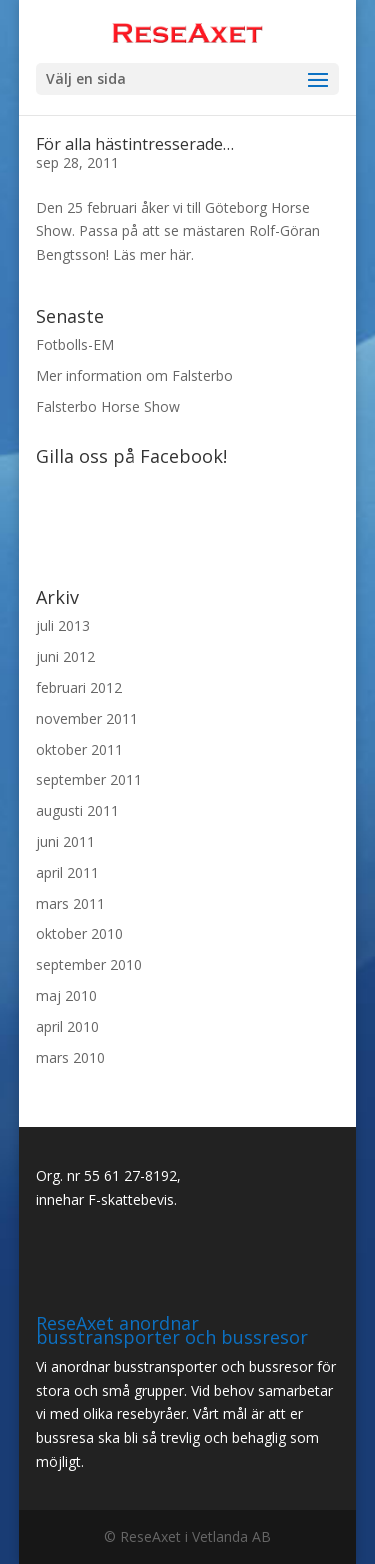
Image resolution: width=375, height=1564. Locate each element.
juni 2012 (65, 656)
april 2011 (67, 872)
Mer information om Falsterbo (134, 375)
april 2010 (67, 1026)
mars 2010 (70, 1057)
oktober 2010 (79, 933)
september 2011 (89, 779)
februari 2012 (79, 687)
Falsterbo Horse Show (108, 406)
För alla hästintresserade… (135, 144)
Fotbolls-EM (75, 344)
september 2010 (89, 964)
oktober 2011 (79, 749)
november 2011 (87, 718)
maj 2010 (66, 995)
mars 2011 (70, 903)
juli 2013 (63, 625)
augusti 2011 (77, 810)
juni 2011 (65, 841)
